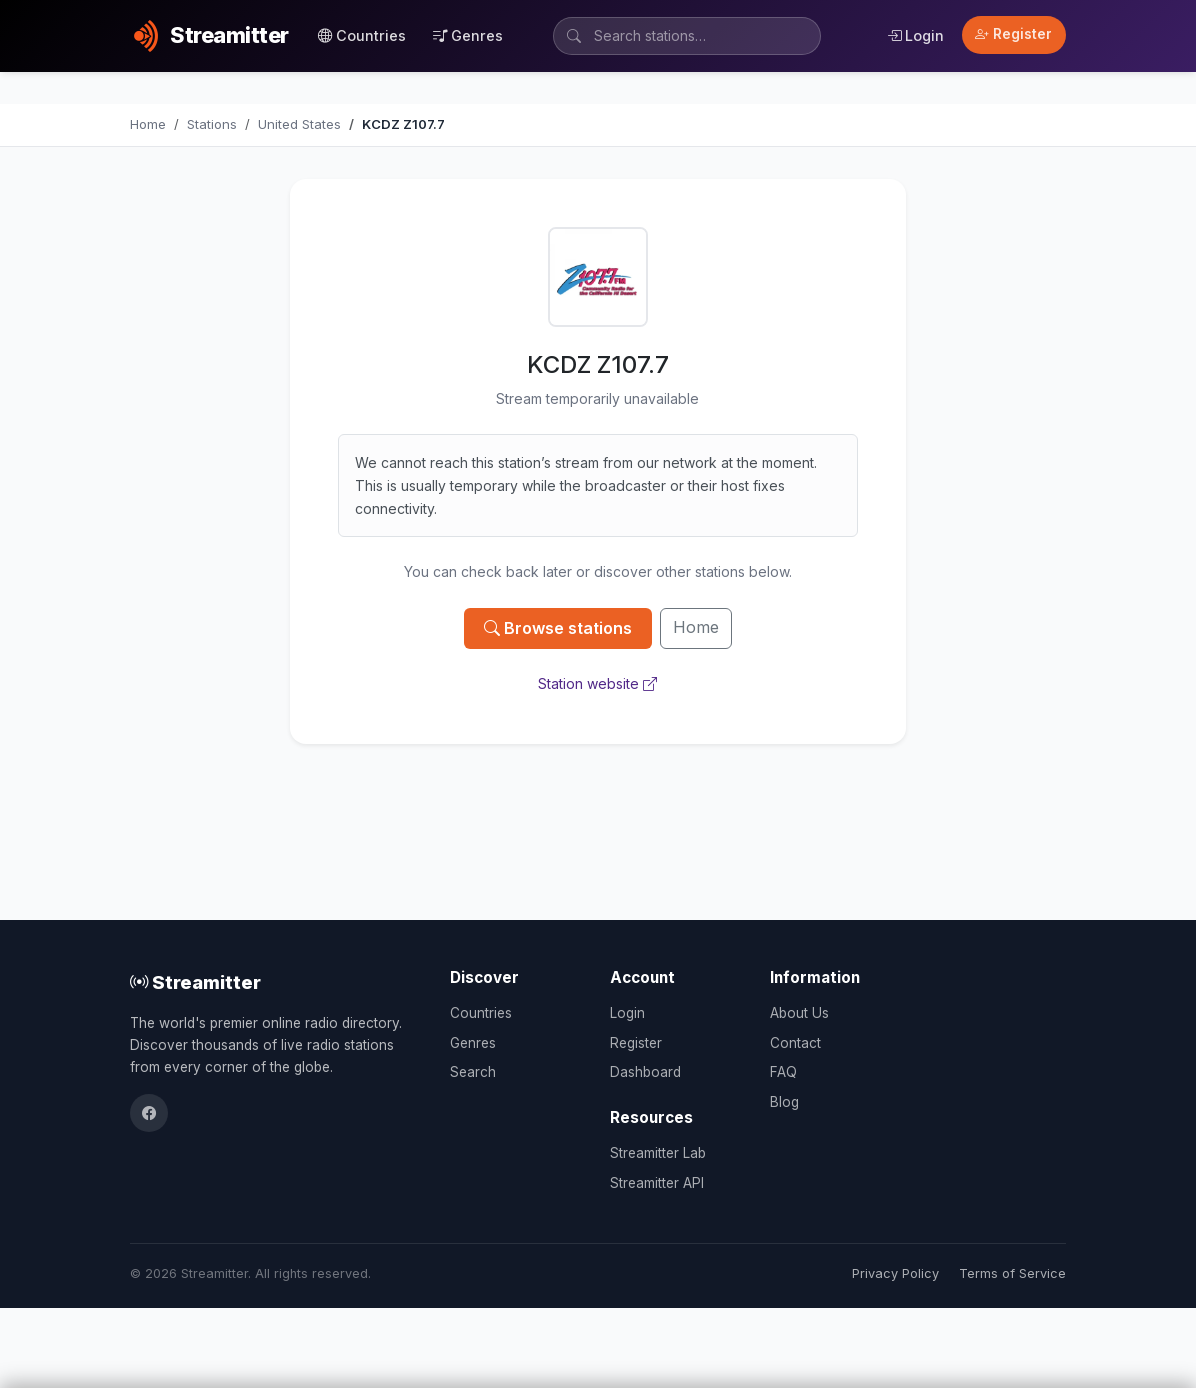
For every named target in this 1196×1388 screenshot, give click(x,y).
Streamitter (195, 982)
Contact (795, 1043)
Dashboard (645, 1072)
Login (915, 35)
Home (696, 627)
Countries (362, 35)
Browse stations (558, 628)
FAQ (783, 1072)
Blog (784, 1102)
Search (473, 1072)
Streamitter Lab (658, 1153)
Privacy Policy (895, 1273)
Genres (468, 35)
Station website (597, 683)
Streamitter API (657, 1183)
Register (1013, 34)
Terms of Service (1012, 1273)
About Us (799, 1013)
